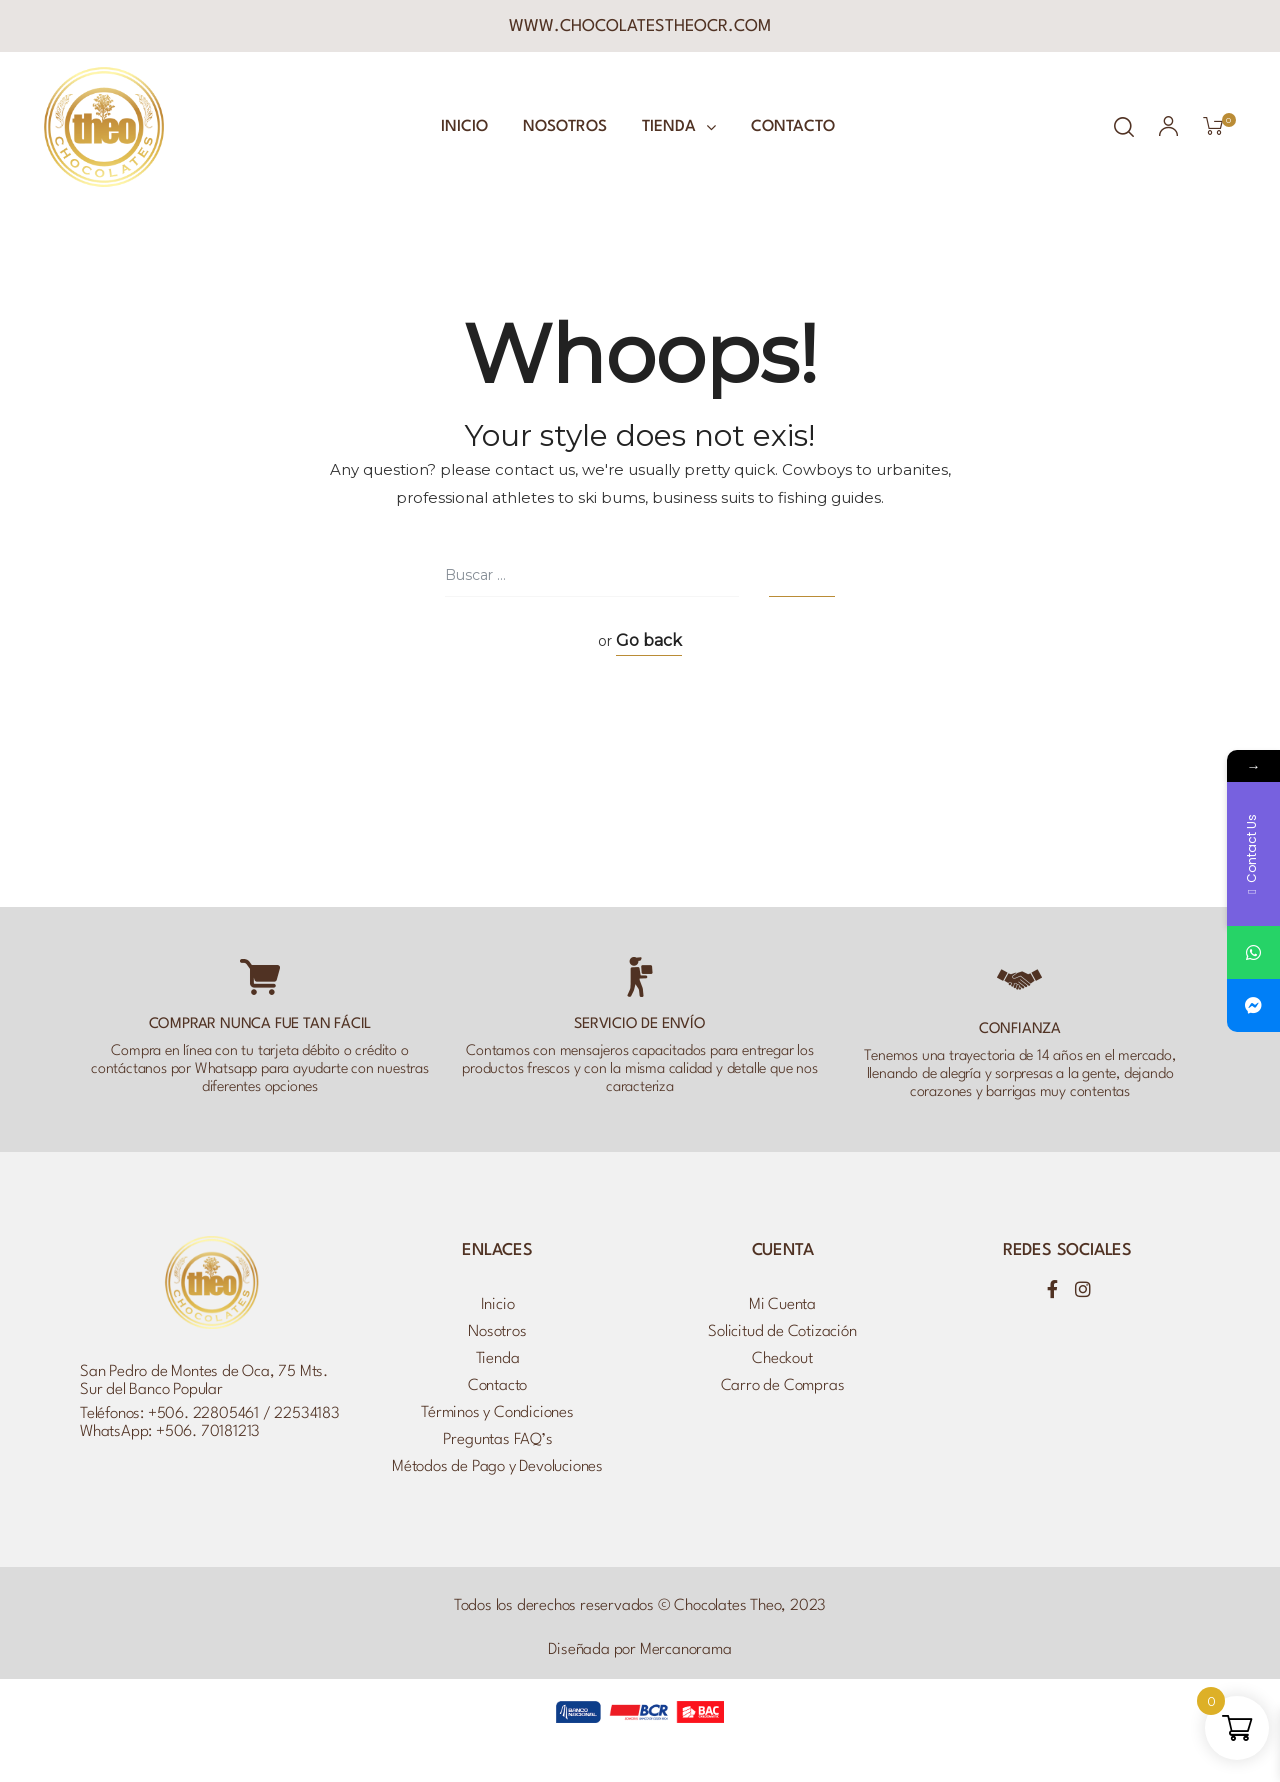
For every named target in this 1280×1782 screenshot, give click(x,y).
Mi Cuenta (782, 1305)
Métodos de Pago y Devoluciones (497, 1467)
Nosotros (565, 127)
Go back (649, 640)
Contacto (793, 127)
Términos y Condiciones (497, 1413)
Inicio (464, 127)
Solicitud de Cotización (782, 1332)
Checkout (782, 1359)
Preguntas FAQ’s (498, 1440)
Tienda (679, 127)
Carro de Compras (783, 1386)
